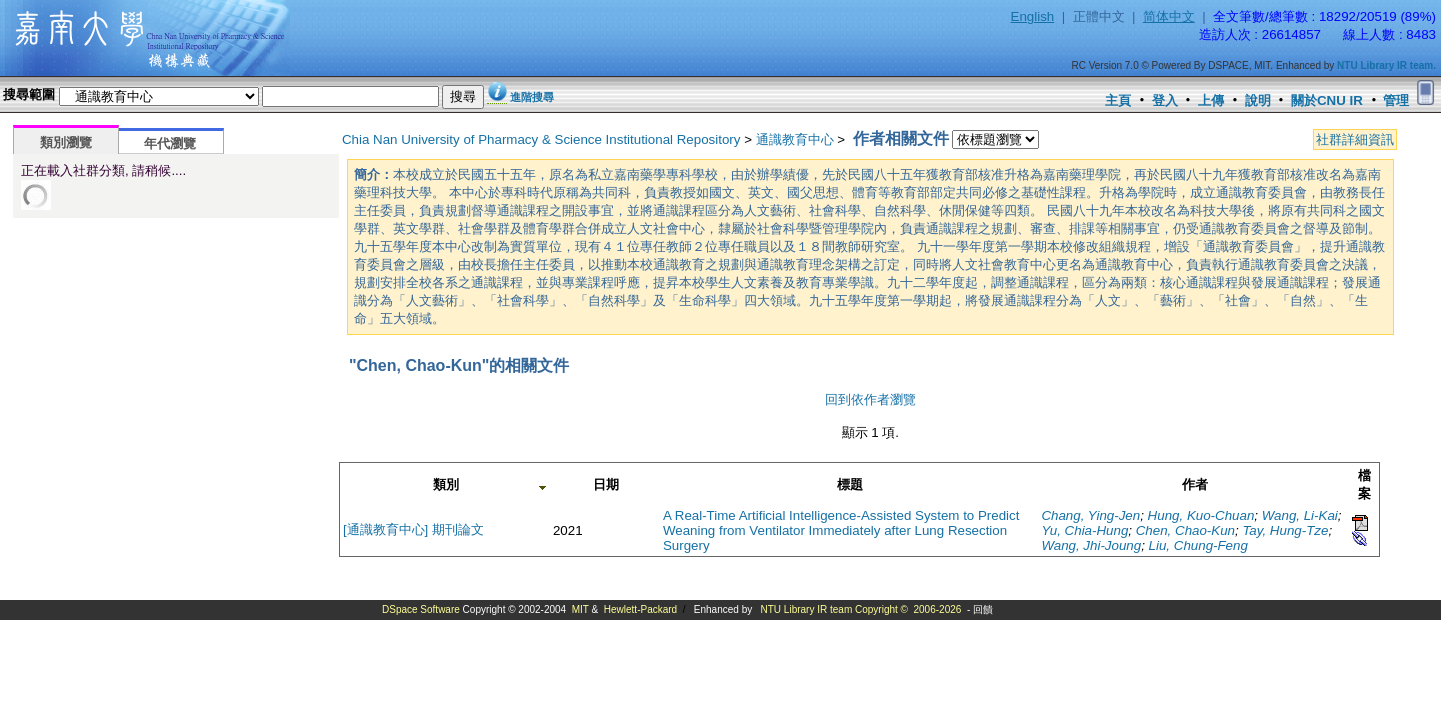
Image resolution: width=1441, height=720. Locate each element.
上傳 (1211, 100)
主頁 (1118, 100)
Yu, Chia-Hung (1084, 530)
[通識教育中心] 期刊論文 (413, 529)
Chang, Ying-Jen (1090, 515)
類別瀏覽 (66, 142)
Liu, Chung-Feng (1198, 545)
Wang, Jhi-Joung (1091, 545)
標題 (850, 484)
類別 (446, 484)
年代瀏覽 (170, 143)
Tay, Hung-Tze (1285, 530)
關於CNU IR (1327, 100)
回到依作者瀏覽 (870, 399)
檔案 (1364, 484)
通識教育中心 (795, 139)
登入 (1165, 100)
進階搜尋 (532, 97)
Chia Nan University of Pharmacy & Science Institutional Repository (541, 139)
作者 (1195, 484)
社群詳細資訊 (1355, 139)
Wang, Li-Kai (1300, 515)
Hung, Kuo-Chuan (1201, 515)
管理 (1396, 100)
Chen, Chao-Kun (1185, 530)
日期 (606, 484)
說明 (1258, 100)
